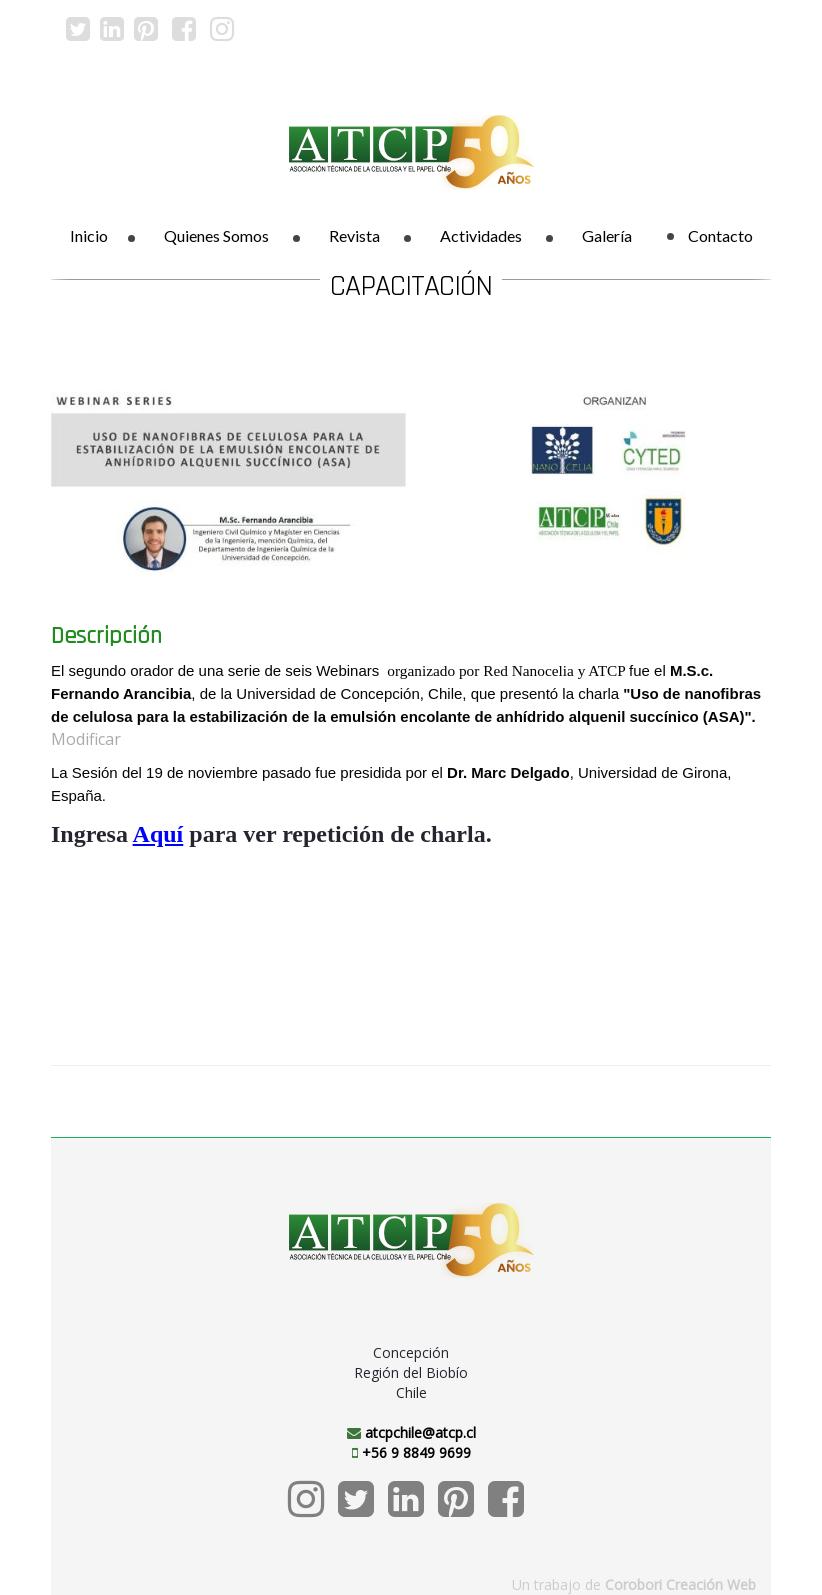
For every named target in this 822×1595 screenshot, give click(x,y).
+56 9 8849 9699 (416, 1452)
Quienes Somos (216, 235)
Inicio (89, 235)
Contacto (710, 235)
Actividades (481, 235)
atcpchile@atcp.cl (420, 1432)
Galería (607, 235)
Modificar (86, 739)
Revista (354, 235)
